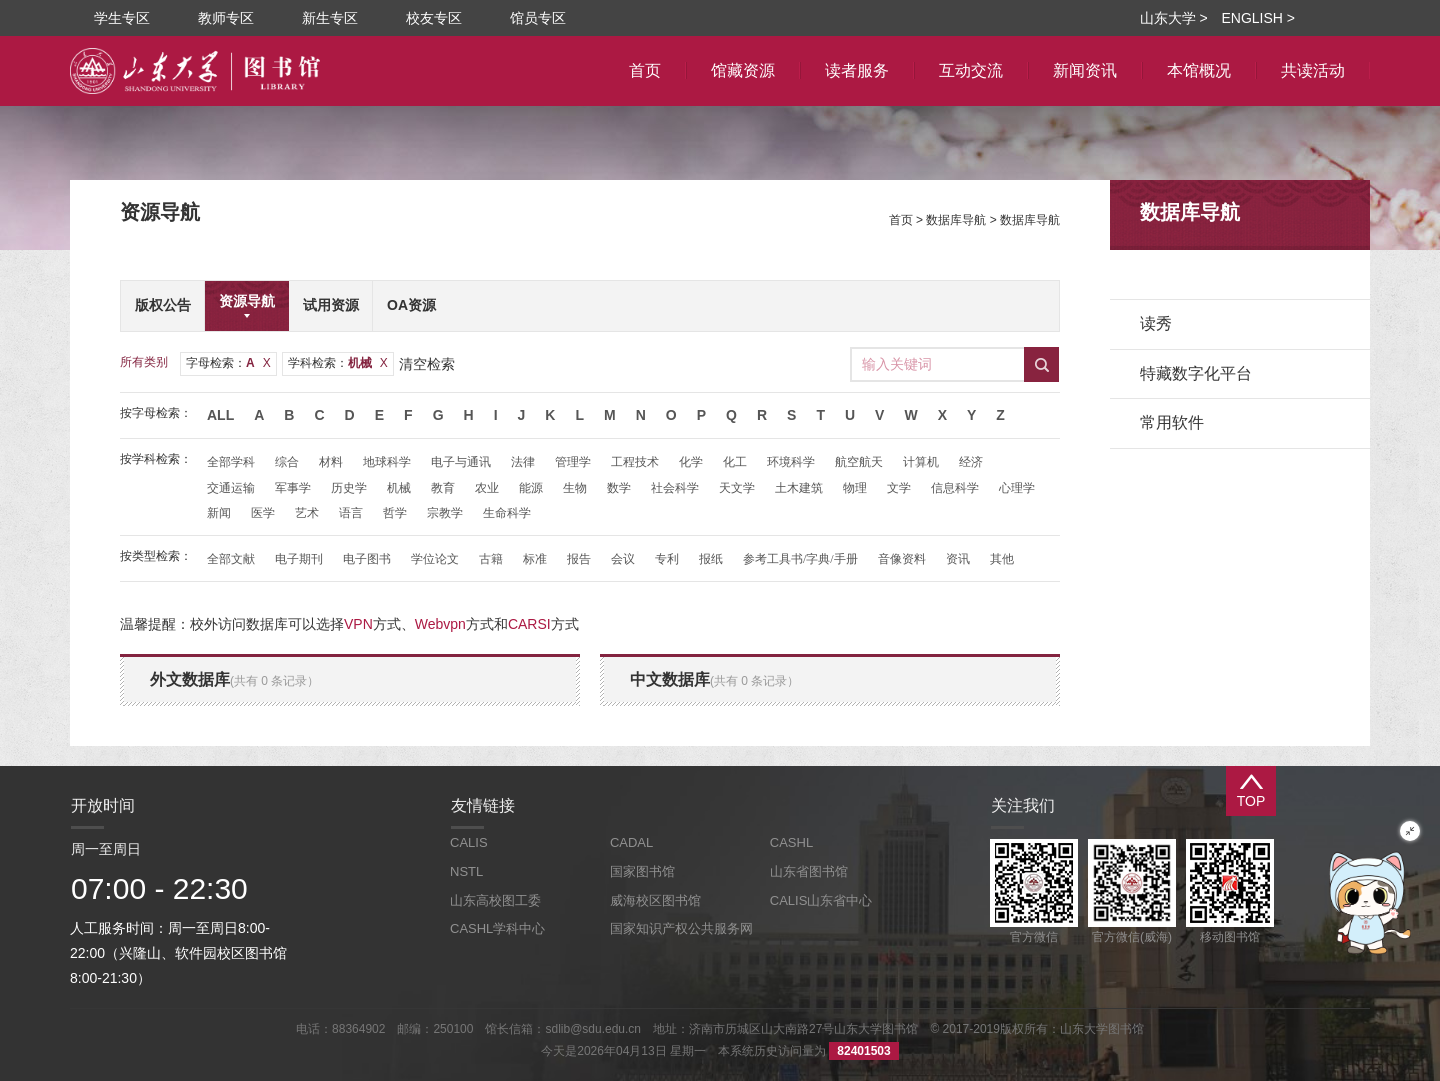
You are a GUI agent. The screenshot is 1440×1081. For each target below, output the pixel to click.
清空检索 (427, 364)
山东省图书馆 (809, 871)
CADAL (631, 842)
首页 (901, 220)
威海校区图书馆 (655, 900)
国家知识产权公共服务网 (681, 928)
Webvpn (440, 624)
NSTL (466, 871)
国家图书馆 (642, 871)
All (220, 415)
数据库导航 (956, 220)
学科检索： (338, 363)
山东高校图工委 (495, 900)
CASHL (791, 842)
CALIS (469, 842)
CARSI (529, 624)
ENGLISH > (1258, 18)
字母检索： (228, 363)
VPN (358, 624)
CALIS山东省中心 (821, 900)
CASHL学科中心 (497, 928)
